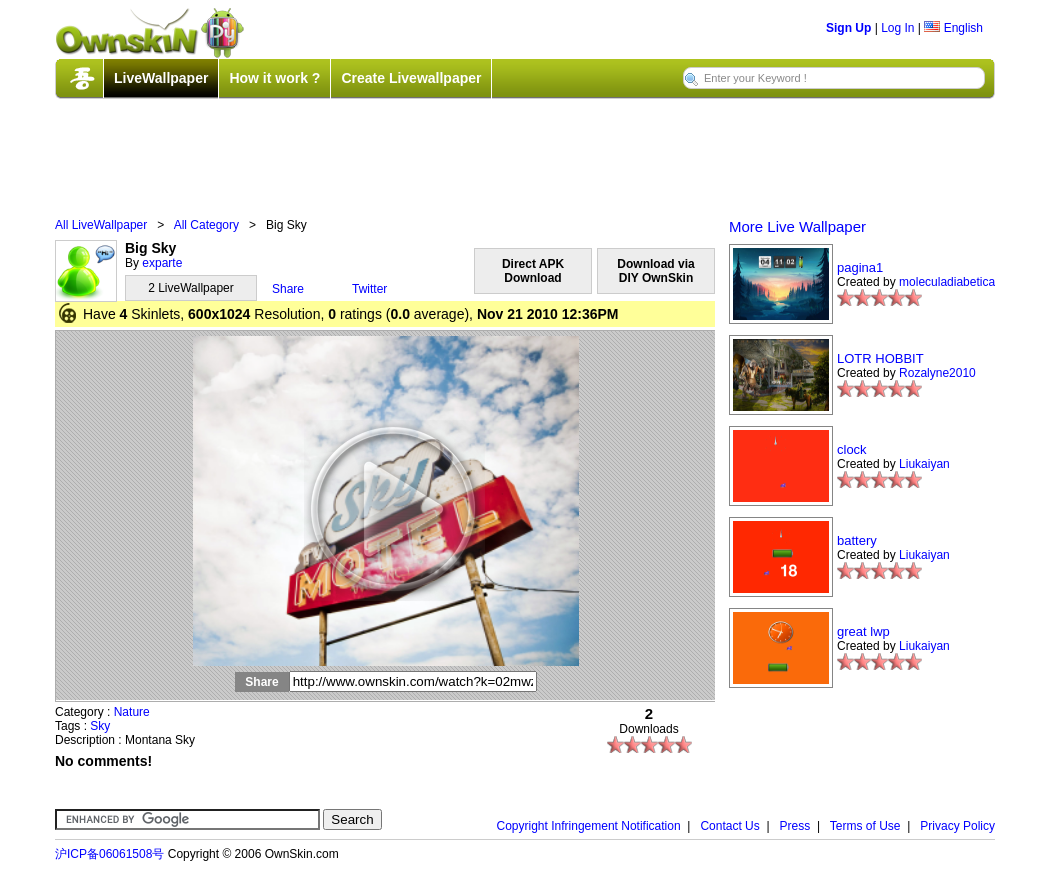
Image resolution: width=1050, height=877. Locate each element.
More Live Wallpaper (797, 226)
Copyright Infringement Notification (589, 826)
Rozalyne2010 (937, 373)
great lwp (863, 631)
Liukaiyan (924, 464)
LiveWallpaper (161, 78)
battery (857, 540)
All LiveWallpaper (101, 225)
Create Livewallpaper (411, 78)
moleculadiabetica (947, 282)
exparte (162, 263)
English (953, 28)
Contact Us (729, 826)
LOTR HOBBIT (880, 358)
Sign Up (848, 28)
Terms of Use (865, 826)
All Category (206, 225)
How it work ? (274, 78)
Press (795, 826)
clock (852, 449)
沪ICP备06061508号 (109, 854)
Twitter (369, 289)
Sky (100, 726)
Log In (897, 28)
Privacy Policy (957, 826)
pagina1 (860, 267)
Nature (132, 712)
